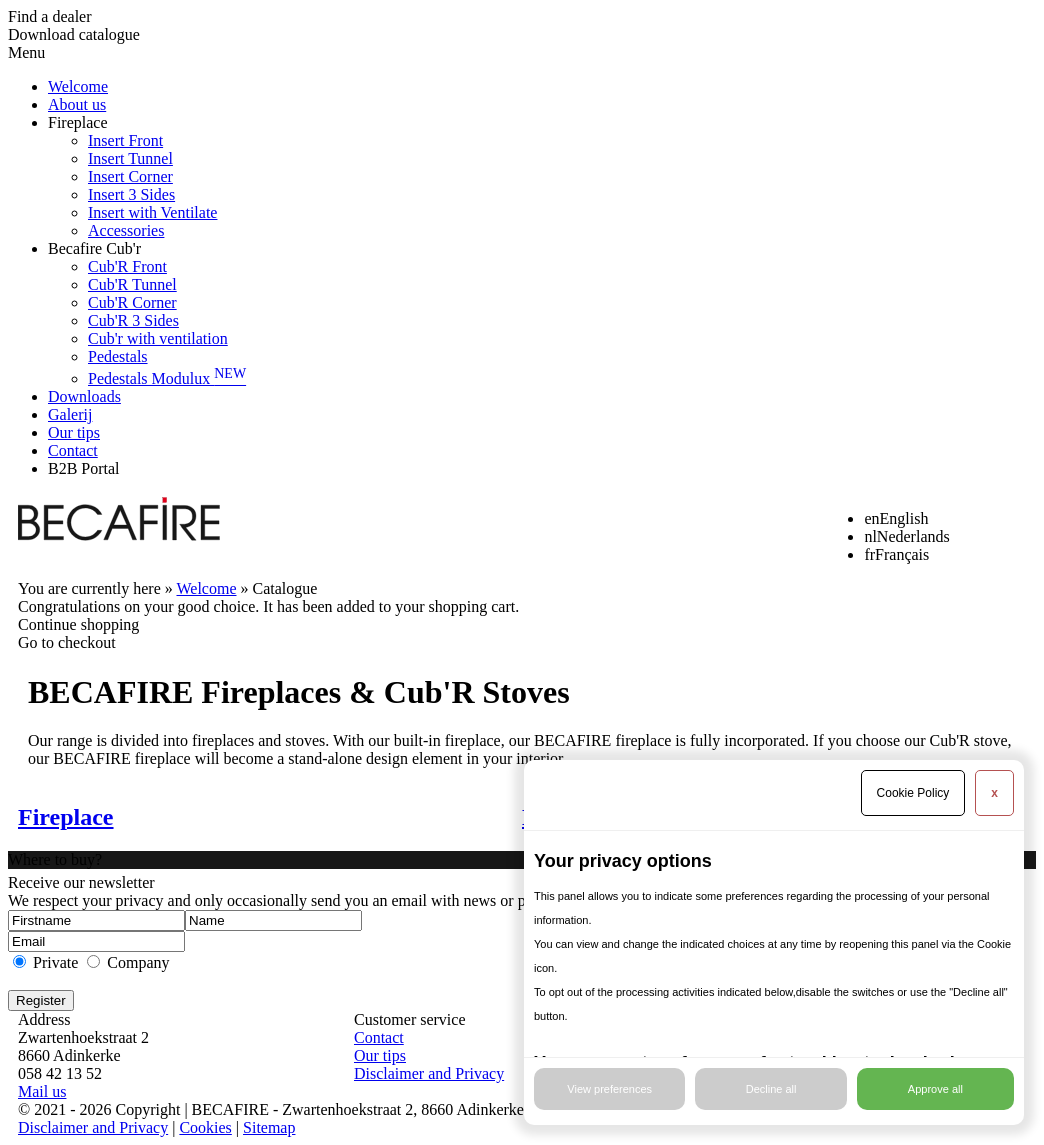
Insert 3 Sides (131, 194)
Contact (73, 450)
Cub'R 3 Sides (133, 320)
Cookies (205, 1127)
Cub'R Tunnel (132, 284)
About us (77, 104)
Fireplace (78, 122)
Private (55, 962)
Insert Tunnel (130, 158)
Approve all (935, 1089)
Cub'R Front (127, 266)
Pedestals (118, 356)
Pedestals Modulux (167, 378)
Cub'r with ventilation (158, 338)
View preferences (609, 1089)
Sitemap (269, 1127)
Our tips (74, 432)
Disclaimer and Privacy (429, 1073)
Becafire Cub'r (94, 248)
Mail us (42, 1091)
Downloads (84, 396)
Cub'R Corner (132, 302)
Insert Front (125, 140)
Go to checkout (67, 642)
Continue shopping (78, 624)
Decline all (771, 1089)
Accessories (126, 230)
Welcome (78, 86)
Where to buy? (55, 859)
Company (138, 962)
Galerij (70, 414)
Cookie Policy (913, 793)
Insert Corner (130, 176)
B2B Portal (84, 468)
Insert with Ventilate (152, 212)
